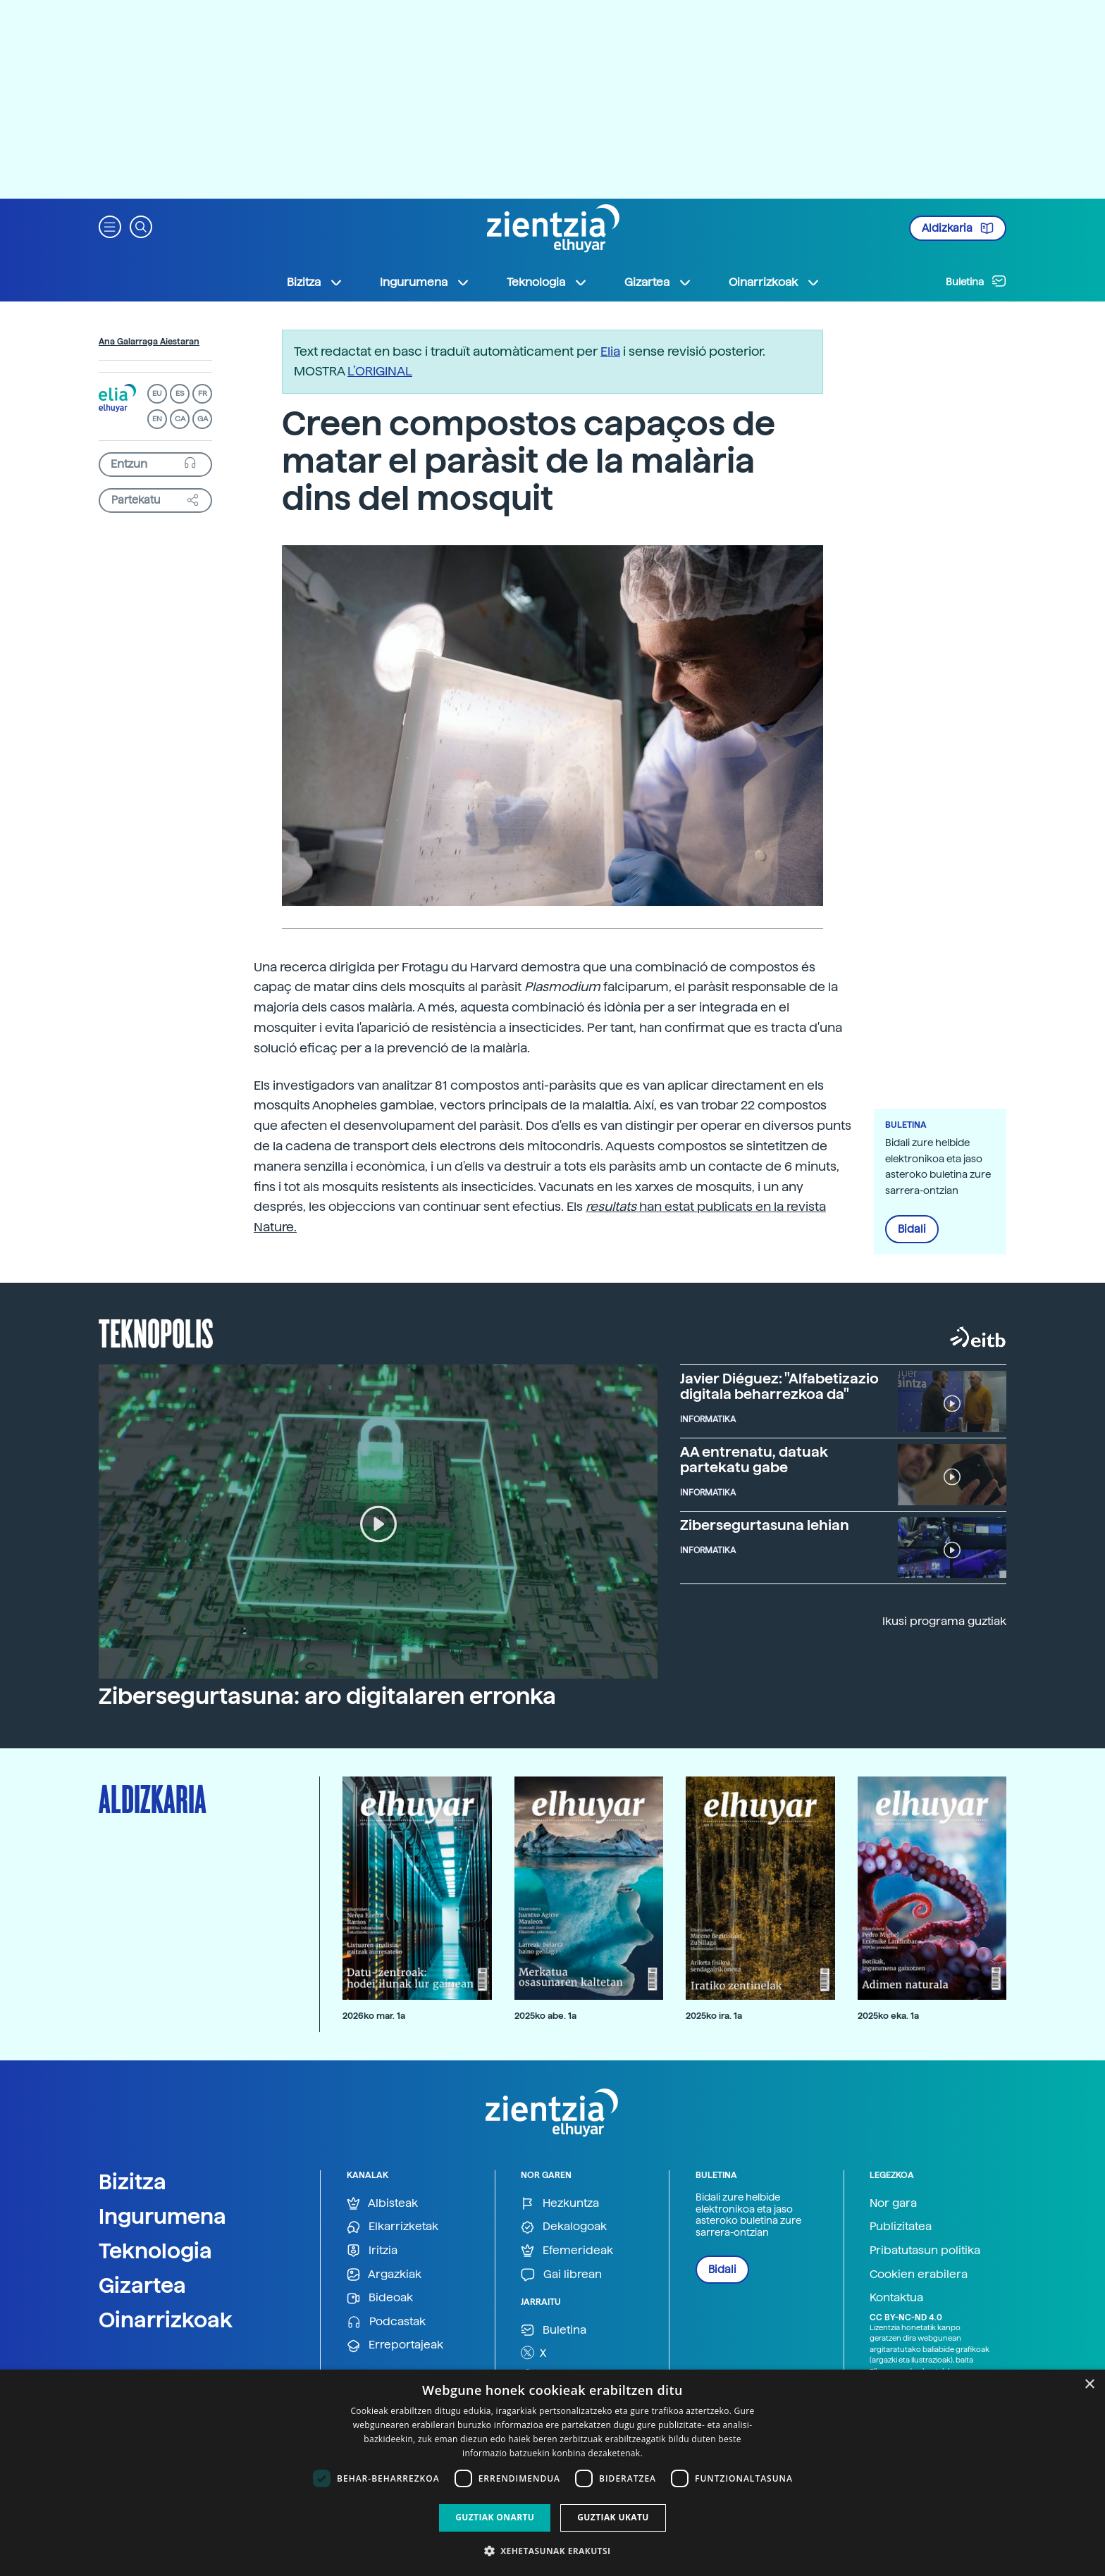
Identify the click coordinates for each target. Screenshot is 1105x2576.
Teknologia (155, 2250)
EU (157, 393)
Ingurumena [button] (425, 282)
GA (202, 418)
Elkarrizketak (392, 2227)
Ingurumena (162, 2216)
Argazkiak (384, 2274)
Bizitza (132, 2181)
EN (157, 418)
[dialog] (552, 2473)
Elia (610, 351)
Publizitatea (901, 2226)
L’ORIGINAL (379, 370)
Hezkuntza (560, 2203)
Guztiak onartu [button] (494, 2517)
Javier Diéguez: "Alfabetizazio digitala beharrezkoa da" (779, 1386)
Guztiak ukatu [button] (613, 2517)
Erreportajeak (395, 2345)
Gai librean (561, 2274)
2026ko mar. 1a (373, 2015)
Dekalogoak (564, 2227)
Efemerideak (567, 2251)
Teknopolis (156, 1332)
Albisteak (382, 2203)
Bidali (912, 1229)
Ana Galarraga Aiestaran (149, 342)
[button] (110, 225)
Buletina (976, 281)
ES (179, 393)
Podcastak (386, 2322)
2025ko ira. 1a (714, 2015)
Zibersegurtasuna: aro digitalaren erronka (327, 1696)
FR (202, 393)
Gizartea (142, 2285)
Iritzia (372, 2251)
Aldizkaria (958, 228)
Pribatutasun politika (925, 2250)
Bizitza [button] (315, 282)
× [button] (1089, 2384)
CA (180, 418)
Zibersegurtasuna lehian (764, 1525)
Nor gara (893, 2203)
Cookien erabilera (919, 2274)
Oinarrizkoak (166, 2319)
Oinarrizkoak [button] (774, 282)
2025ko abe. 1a (545, 2015)
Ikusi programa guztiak (944, 1621)
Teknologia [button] (547, 282)
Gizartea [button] (658, 282)
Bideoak (380, 2298)
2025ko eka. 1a (888, 2015)
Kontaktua (896, 2297)
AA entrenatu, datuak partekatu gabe (754, 1459)
